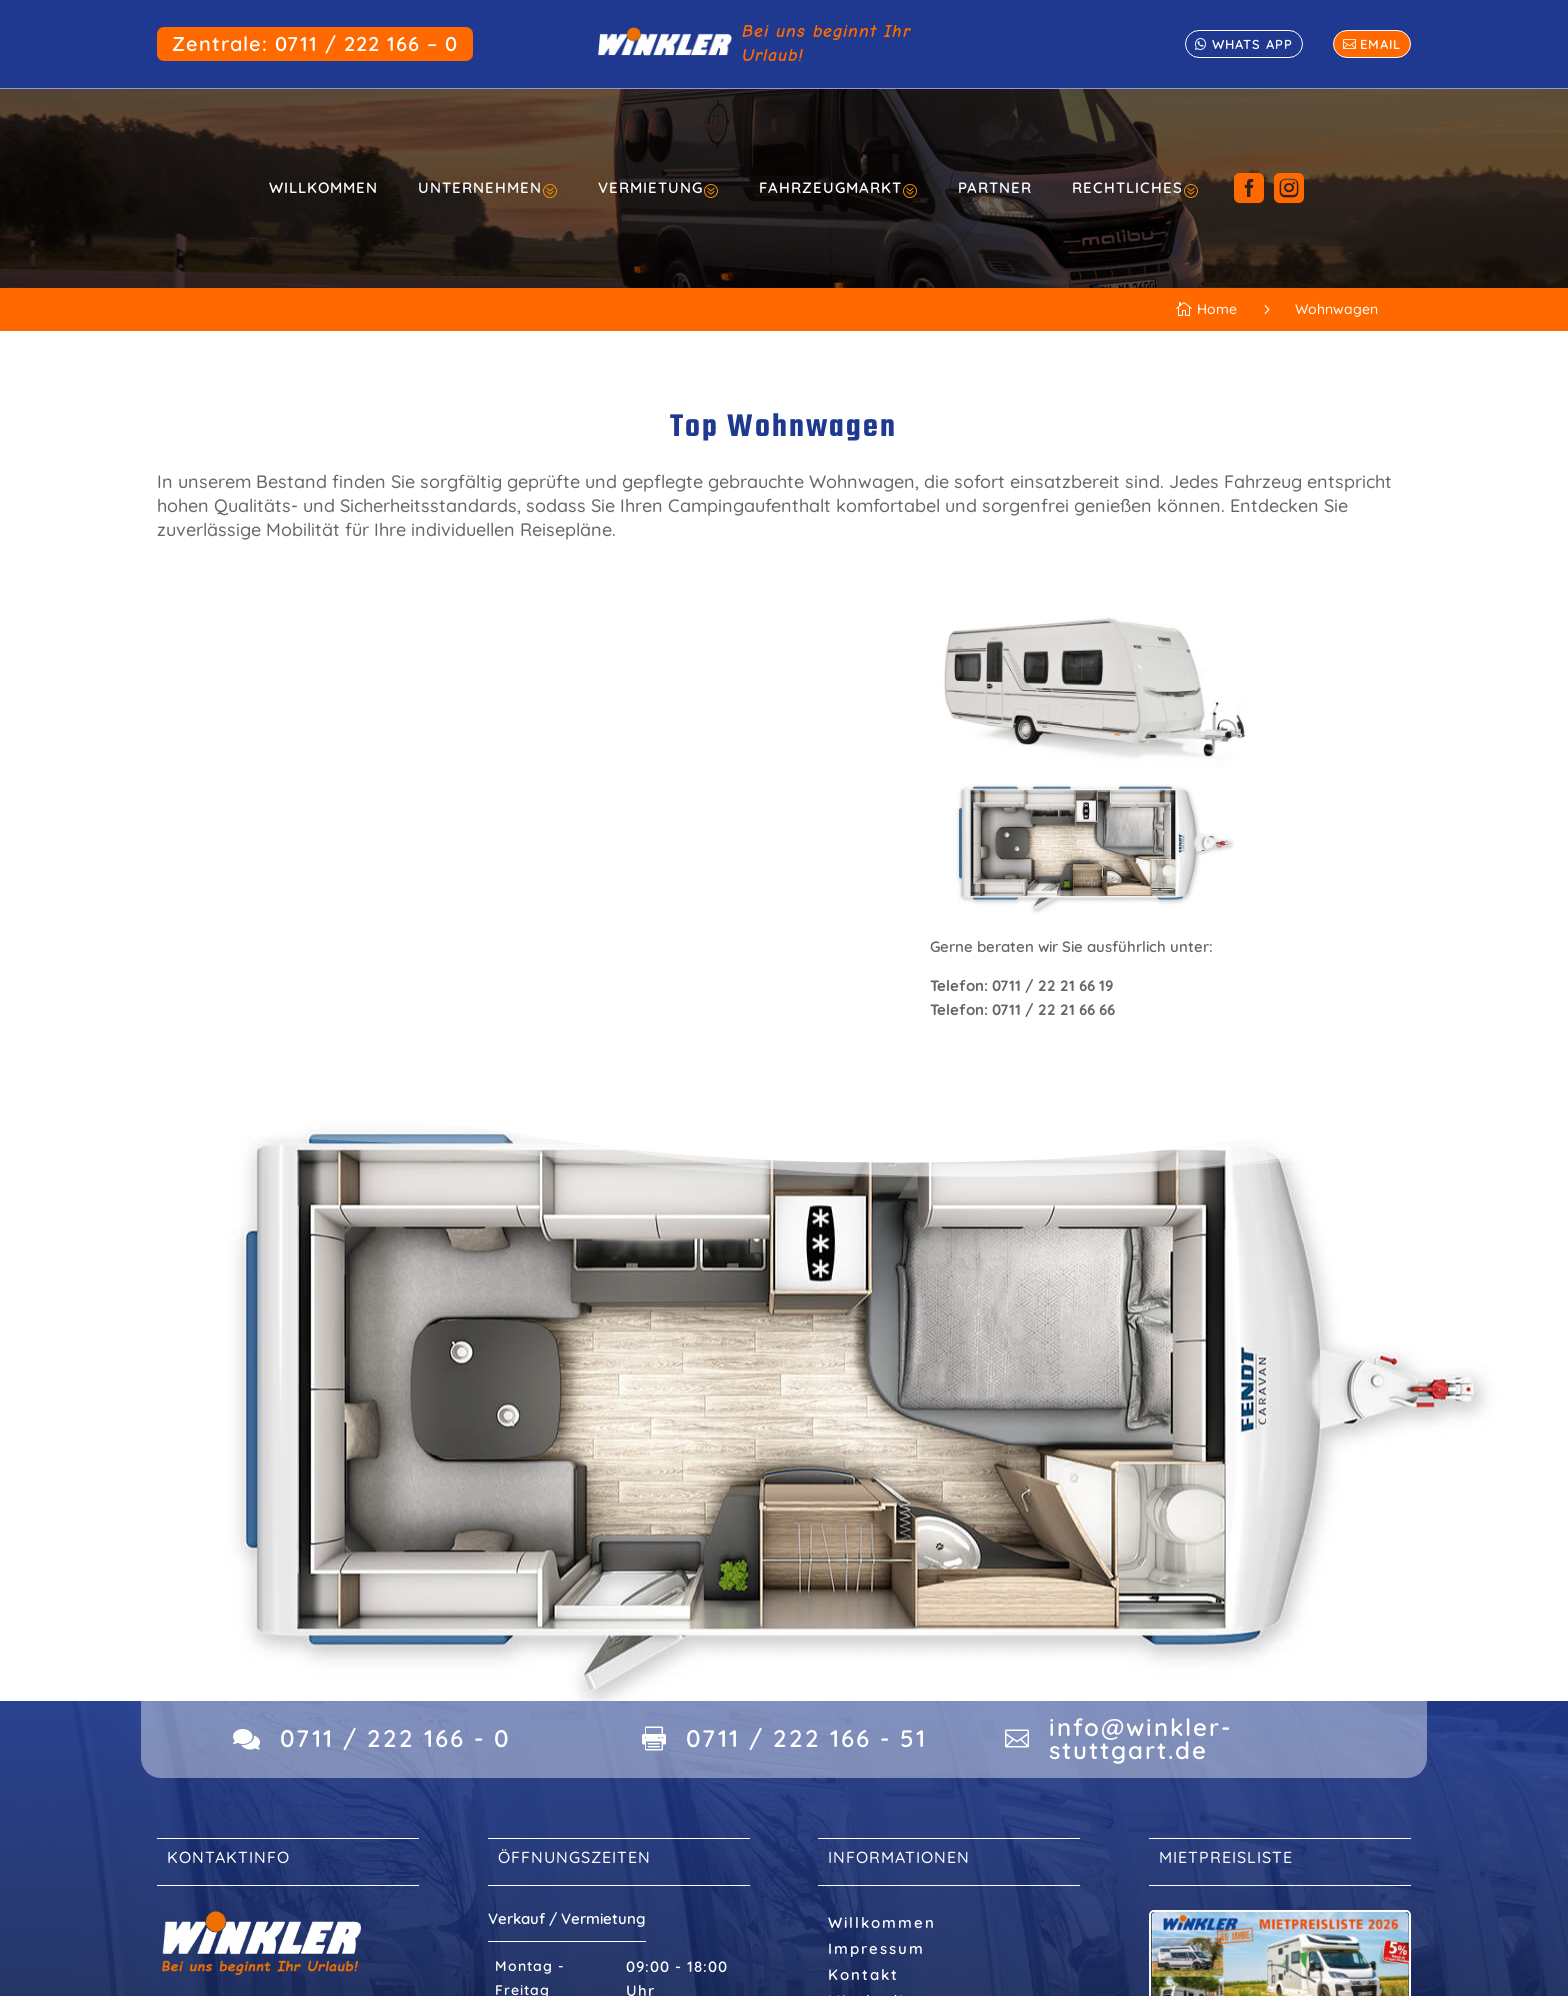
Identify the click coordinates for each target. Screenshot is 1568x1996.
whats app (1252, 44)
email (1380, 44)
